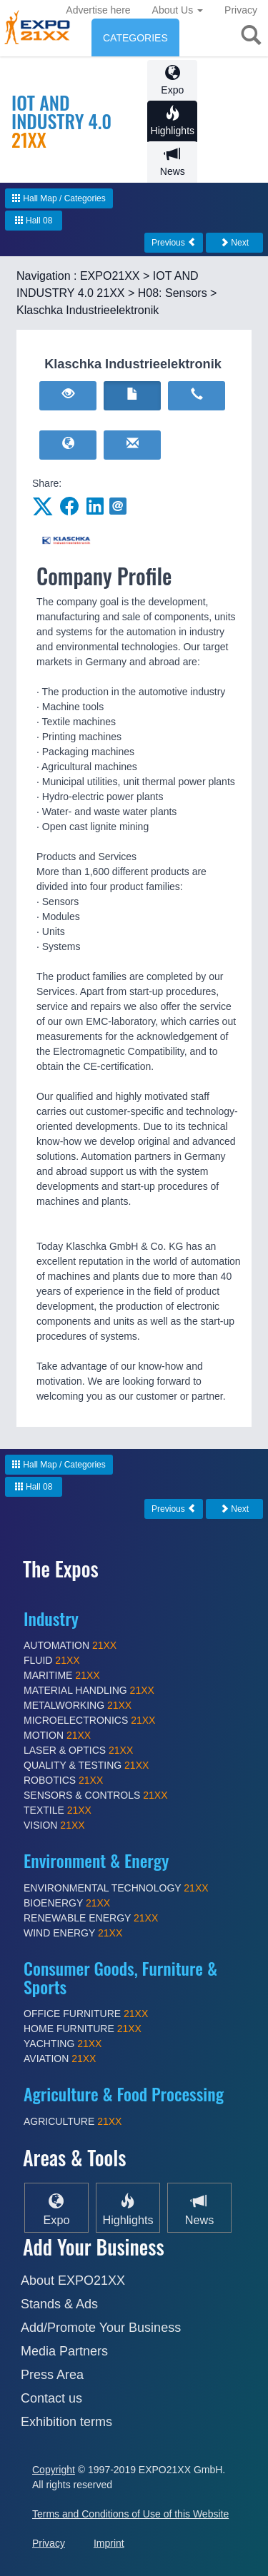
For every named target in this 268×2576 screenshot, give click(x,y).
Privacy (240, 10)
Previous (174, 243)
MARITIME (62, 1675)
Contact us (51, 2398)
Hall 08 (34, 221)
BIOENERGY (67, 1903)
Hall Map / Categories (59, 198)
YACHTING (62, 2043)
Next (234, 243)
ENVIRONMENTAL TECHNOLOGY (116, 1888)
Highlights (172, 121)
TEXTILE (57, 1810)
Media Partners (64, 2351)
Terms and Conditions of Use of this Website (130, 2514)
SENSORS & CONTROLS (96, 1795)
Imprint (109, 2543)
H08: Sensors (172, 293)
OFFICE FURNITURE (86, 2013)
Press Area (52, 2375)
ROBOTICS (63, 1780)
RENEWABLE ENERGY (91, 1918)
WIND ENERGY (73, 1933)
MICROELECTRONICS (89, 1720)
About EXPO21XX (73, 2280)
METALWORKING (77, 1705)
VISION (54, 1825)
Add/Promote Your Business (101, 2327)
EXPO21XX (110, 276)
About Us (177, 10)
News (172, 161)
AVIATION (60, 2058)
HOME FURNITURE (83, 2028)
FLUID (52, 1660)
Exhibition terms (66, 2422)
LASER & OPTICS (78, 1750)
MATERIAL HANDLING (89, 1690)
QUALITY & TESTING (86, 1765)
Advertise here (98, 10)
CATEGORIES (135, 38)
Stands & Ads (59, 2304)
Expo (172, 80)
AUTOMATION (70, 1645)
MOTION (57, 1735)
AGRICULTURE (72, 2121)
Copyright (53, 2469)
